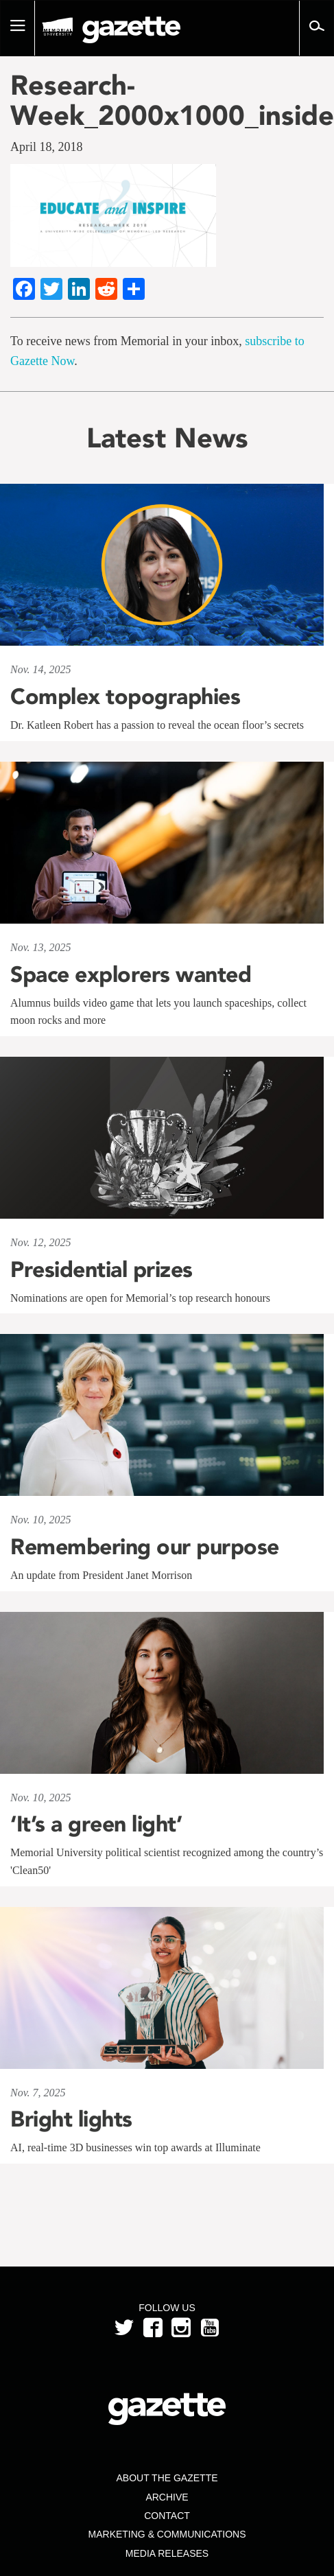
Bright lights (71, 2119)
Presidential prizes (101, 1269)
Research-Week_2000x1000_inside (167, 100)
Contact (167, 2515)
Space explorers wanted (130, 974)
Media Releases (167, 2553)
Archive (166, 2497)
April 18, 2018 (46, 147)
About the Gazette (166, 2477)
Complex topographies (125, 696)
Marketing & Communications (167, 2534)
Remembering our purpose (147, 1546)
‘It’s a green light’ (96, 1824)
